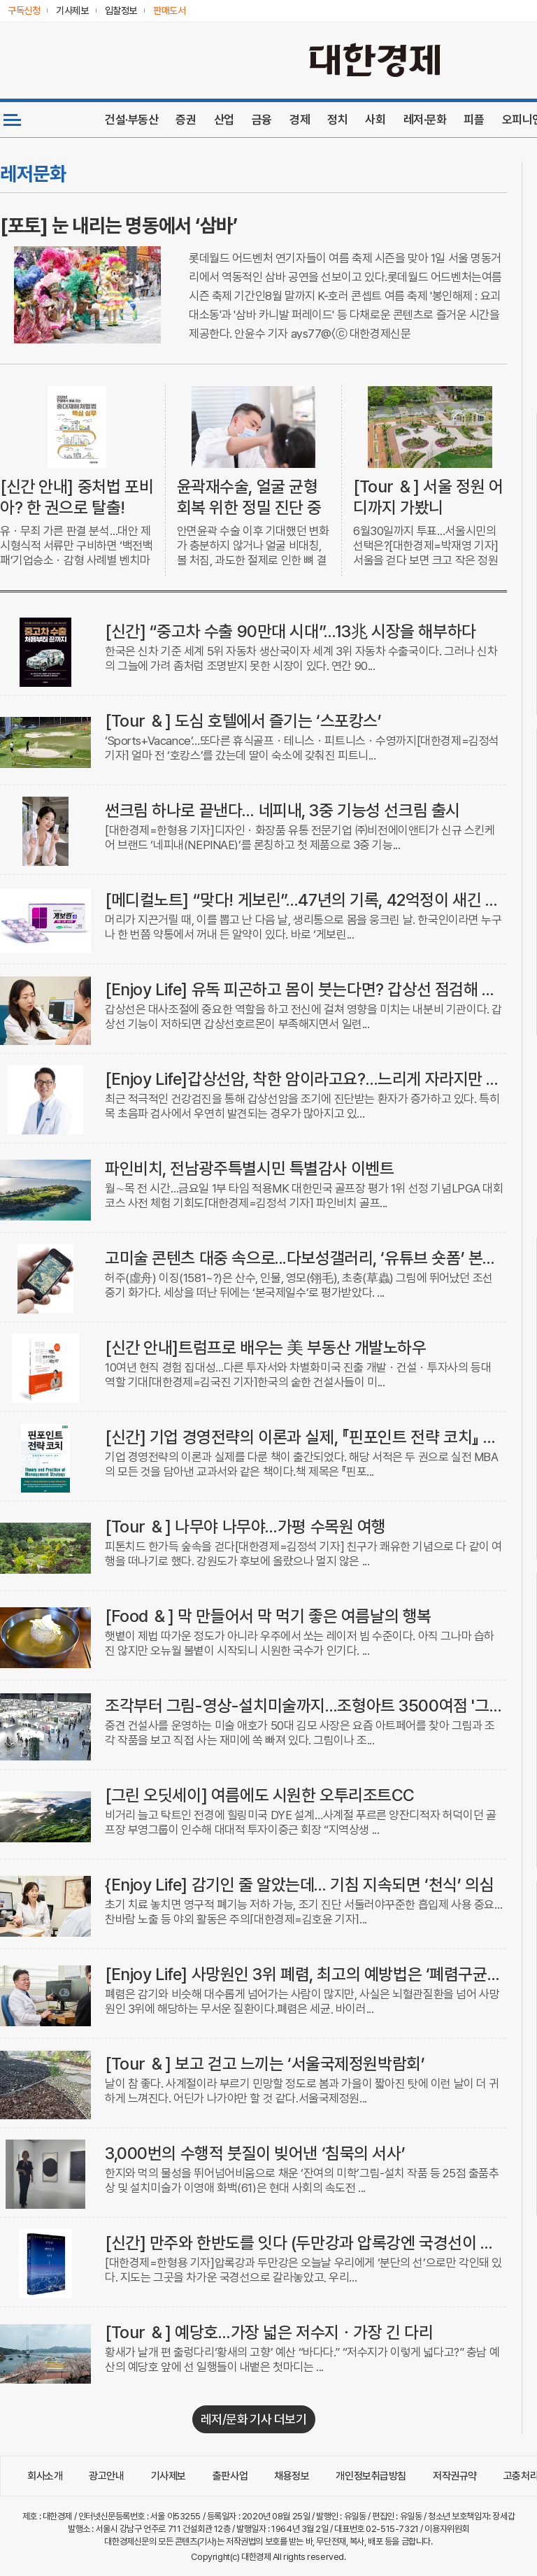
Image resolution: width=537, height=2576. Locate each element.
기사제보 (168, 2476)
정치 (337, 120)
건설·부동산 (131, 120)
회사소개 (44, 2476)
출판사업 (230, 2476)
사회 (375, 120)
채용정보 (291, 2476)
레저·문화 (425, 120)
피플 (474, 120)
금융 (262, 120)
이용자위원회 (446, 2529)
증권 (186, 120)
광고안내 (106, 2476)
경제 (299, 120)
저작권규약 (455, 2476)
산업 (224, 120)
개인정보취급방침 (371, 2476)
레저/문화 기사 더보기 (254, 2419)
